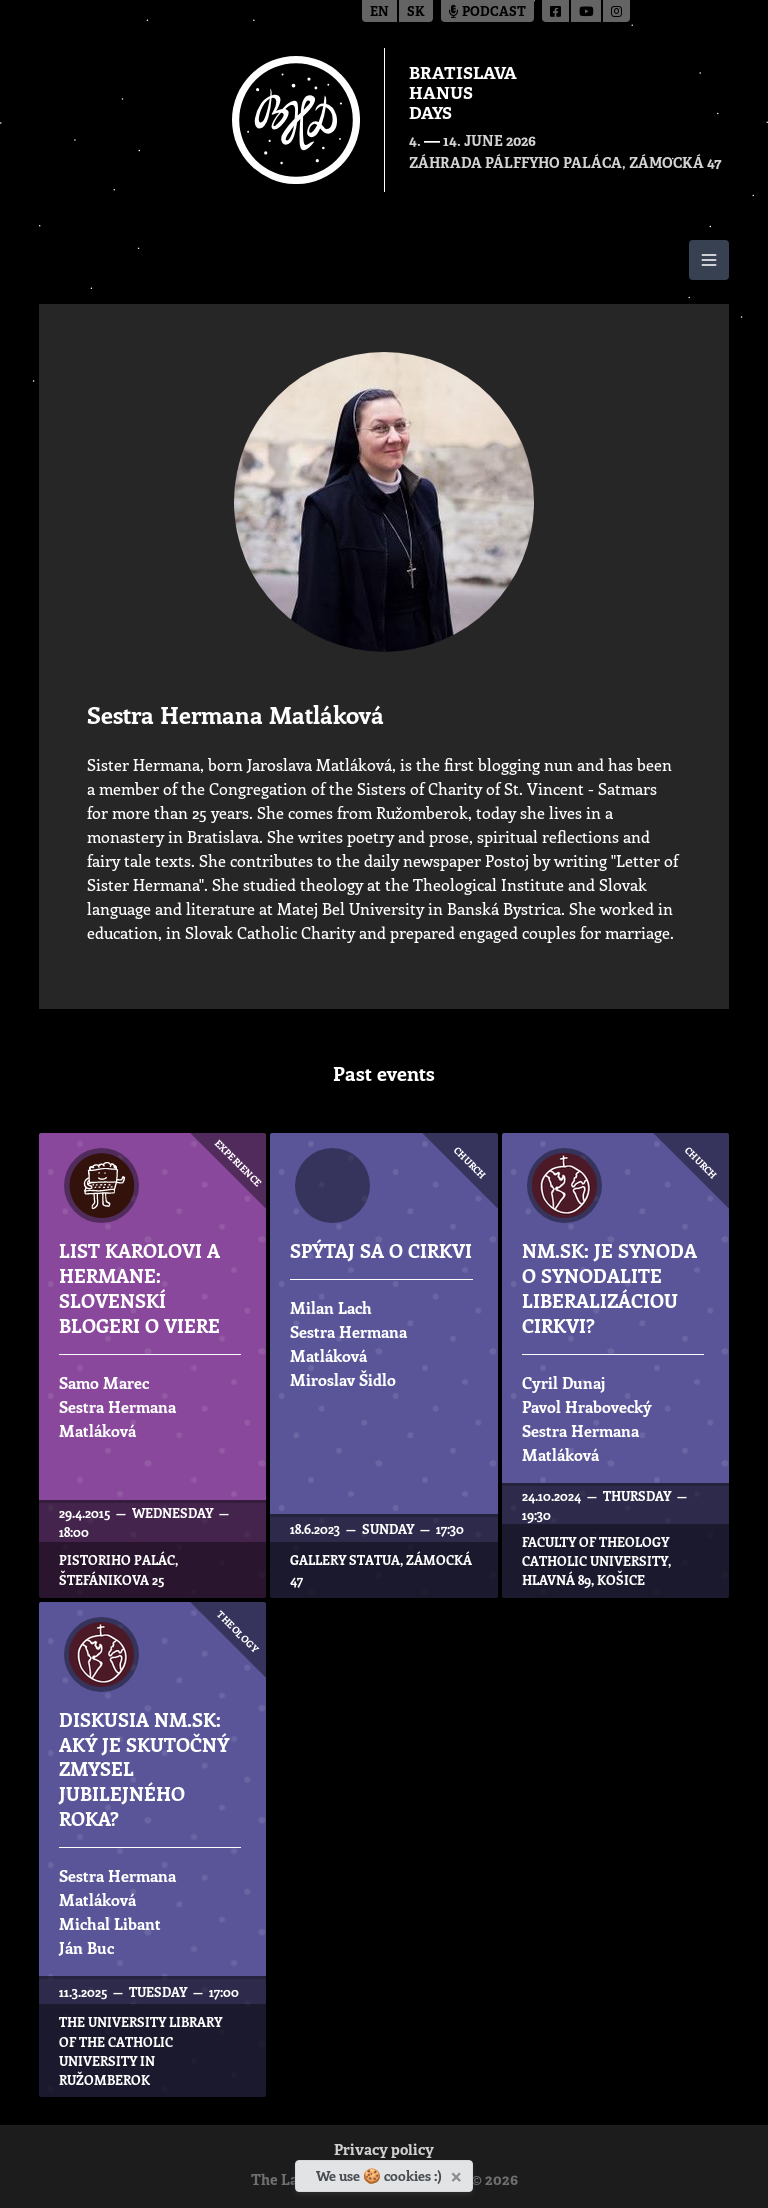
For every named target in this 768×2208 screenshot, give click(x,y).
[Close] (458, 2173)
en (379, 12)
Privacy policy (384, 2151)
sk (416, 12)
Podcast (487, 12)
